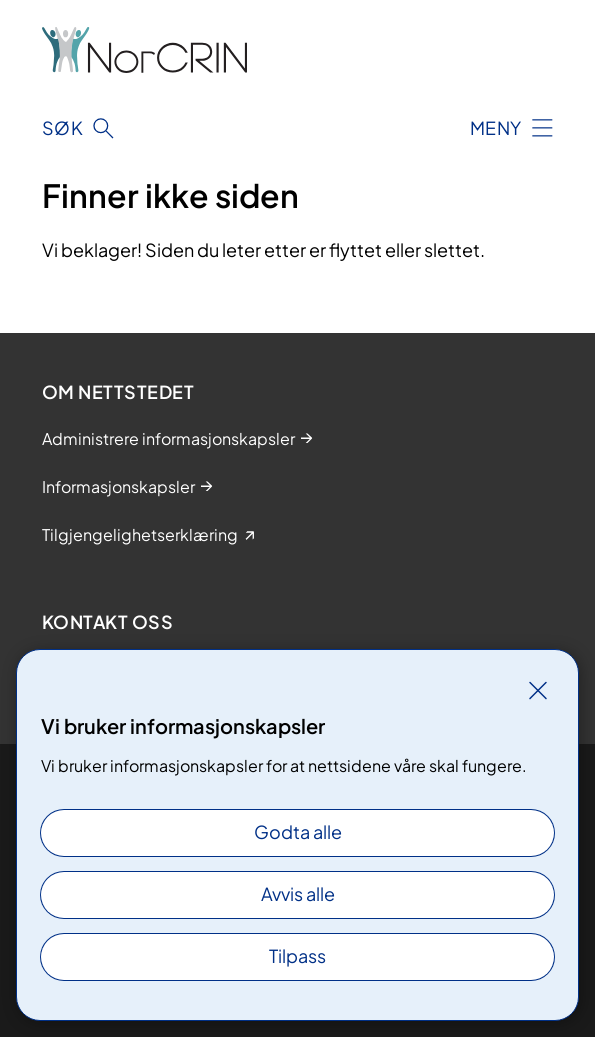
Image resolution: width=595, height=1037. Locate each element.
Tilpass (297, 955)
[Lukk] (538, 690)
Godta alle (298, 831)
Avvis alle (298, 893)
